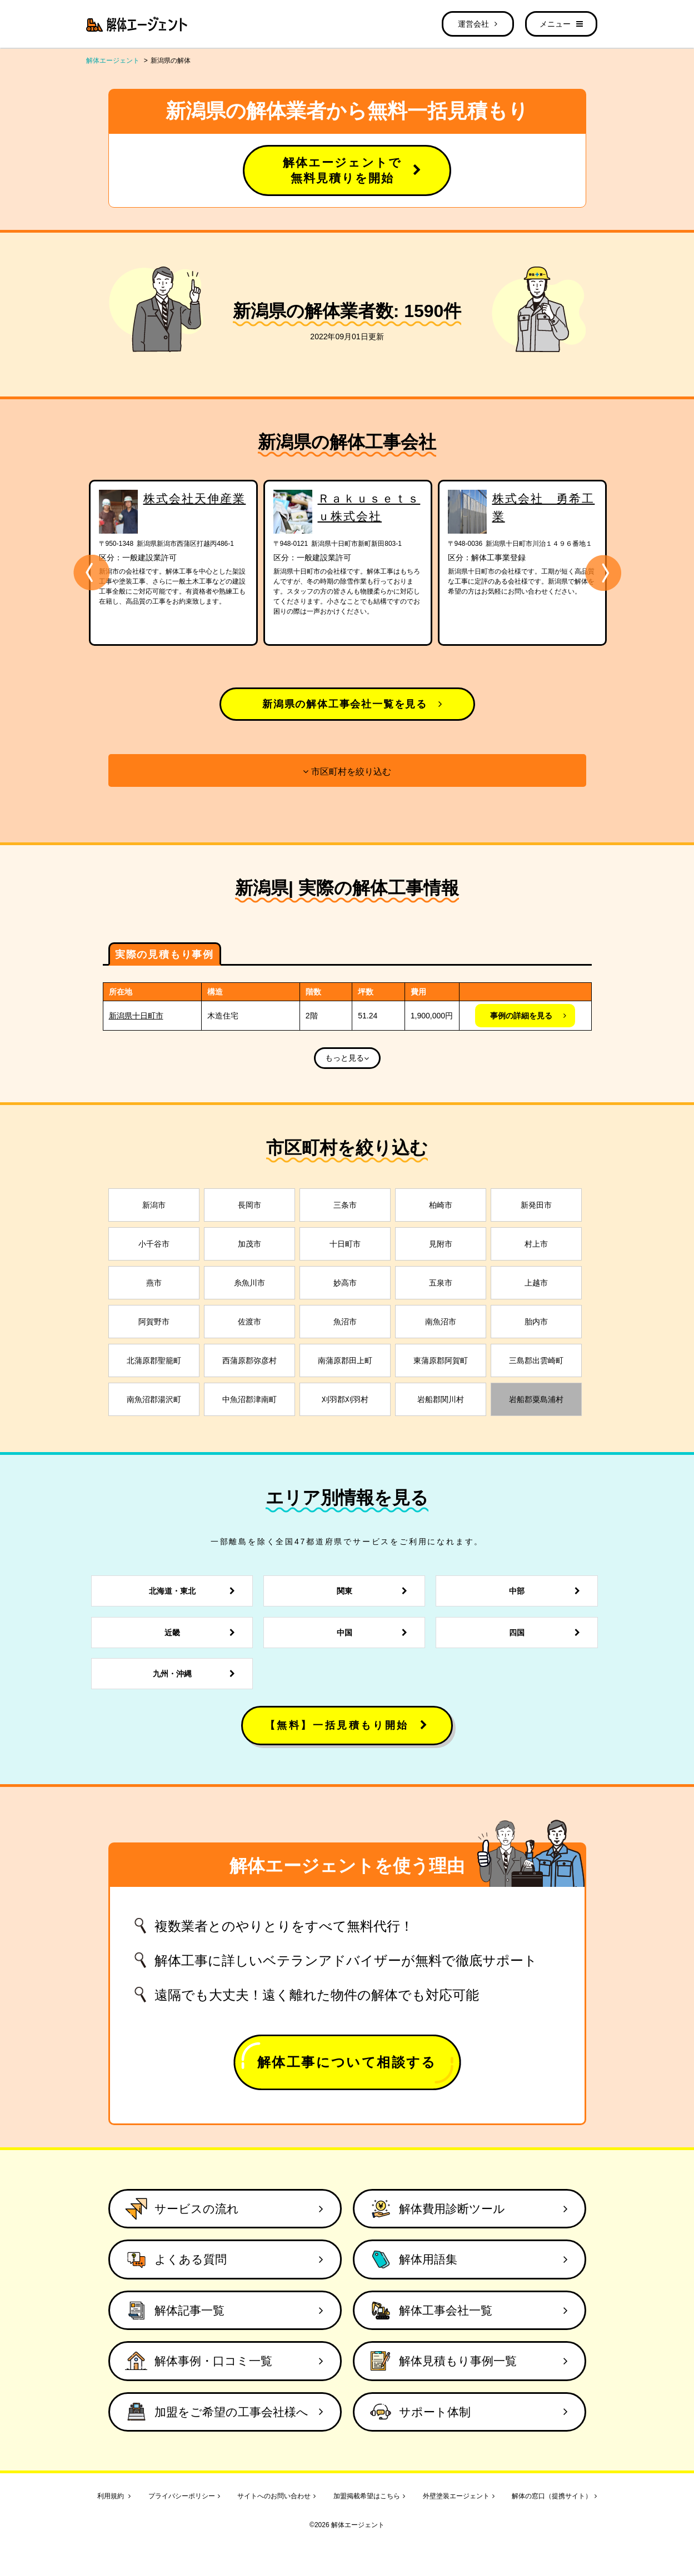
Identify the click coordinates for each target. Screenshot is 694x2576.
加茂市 (249, 1243)
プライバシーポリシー (184, 2496)
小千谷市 (153, 1243)
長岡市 (249, 1205)
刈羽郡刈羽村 (345, 1399)
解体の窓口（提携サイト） (554, 2496)
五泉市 (440, 1282)
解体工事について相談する (347, 2062)
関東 (375, 1591)
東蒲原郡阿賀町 (440, 1360)
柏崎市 (440, 1205)
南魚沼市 (440, 1321)
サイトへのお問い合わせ (276, 2496)
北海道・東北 (195, 1591)
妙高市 (345, 1282)
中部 (547, 1591)
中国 (375, 1633)
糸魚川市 (249, 1282)
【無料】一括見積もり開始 (347, 1725)
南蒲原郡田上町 (345, 1360)
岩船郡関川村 (440, 1399)
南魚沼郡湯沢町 (154, 1399)
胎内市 (536, 1321)
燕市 (154, 1282)
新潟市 (154, 1205)
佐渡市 (249, 1321)
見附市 (440, 1243)
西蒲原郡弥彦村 (249, 1360)
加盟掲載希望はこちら (369, 2496)
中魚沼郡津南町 (249, 1399)
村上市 (536, 1243)
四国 (547, 1633)
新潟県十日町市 (136, 1015)
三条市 (345, 1205)
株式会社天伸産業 (194, 498)
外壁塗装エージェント (459, 2496)
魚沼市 (345, 1321)
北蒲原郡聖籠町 (154, 1360)
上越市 (536, 1282)
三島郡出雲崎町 (536, 1360)
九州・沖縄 (197, 1674)
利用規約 (114, 2496)
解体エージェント (112, 60)
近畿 (203, 1633)
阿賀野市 (153, 1321)
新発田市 (536, 1205)
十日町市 (345, 1243)
